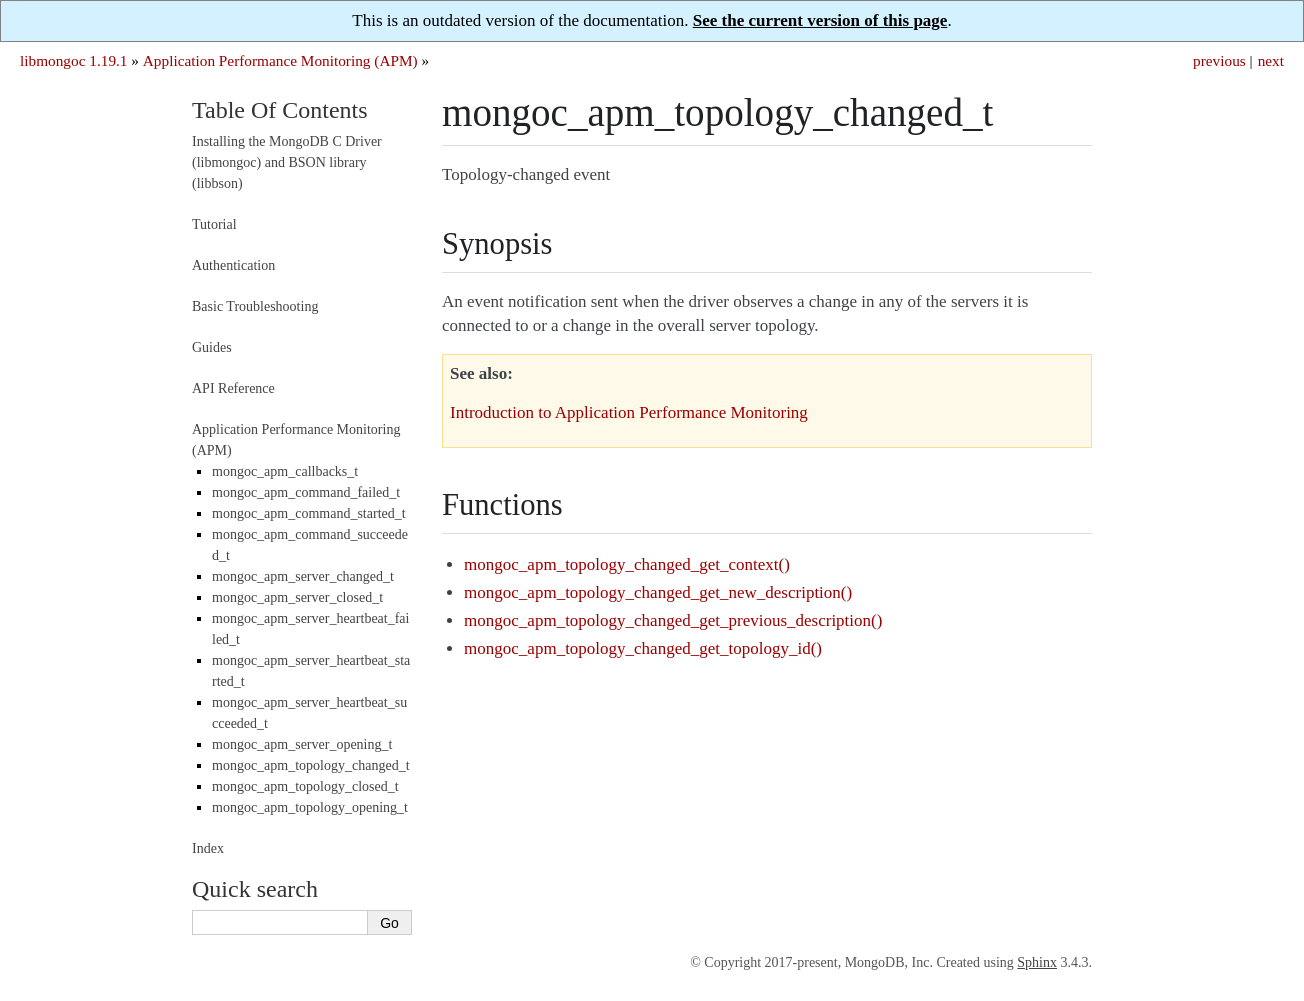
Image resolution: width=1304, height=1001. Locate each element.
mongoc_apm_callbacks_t (285, 471)
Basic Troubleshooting (255, 306)
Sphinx (1037, 962)
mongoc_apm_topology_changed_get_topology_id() (643, 648)
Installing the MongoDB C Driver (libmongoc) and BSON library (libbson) (287, 162)
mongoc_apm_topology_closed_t (305, 786)
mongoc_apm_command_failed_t (306, 492)
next (1271, 60)
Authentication (233, 265)
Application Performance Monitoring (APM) (280, 60)
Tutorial (214, 224)
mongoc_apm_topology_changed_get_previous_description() (673, 620)
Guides (212, 347)
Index (208, 848)
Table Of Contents (280, 110)
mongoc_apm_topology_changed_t (311, 765)
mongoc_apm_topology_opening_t (310, 807)
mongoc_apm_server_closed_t (297, 597)
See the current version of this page (820, 20)
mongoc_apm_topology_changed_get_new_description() (658, 592)
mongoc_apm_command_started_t (309, 513)
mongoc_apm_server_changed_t (303, 576)
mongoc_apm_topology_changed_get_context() (627, 564)
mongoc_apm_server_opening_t (302, 744)
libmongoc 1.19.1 (74, 60)
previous (1219, 60)
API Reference (233, 388)
